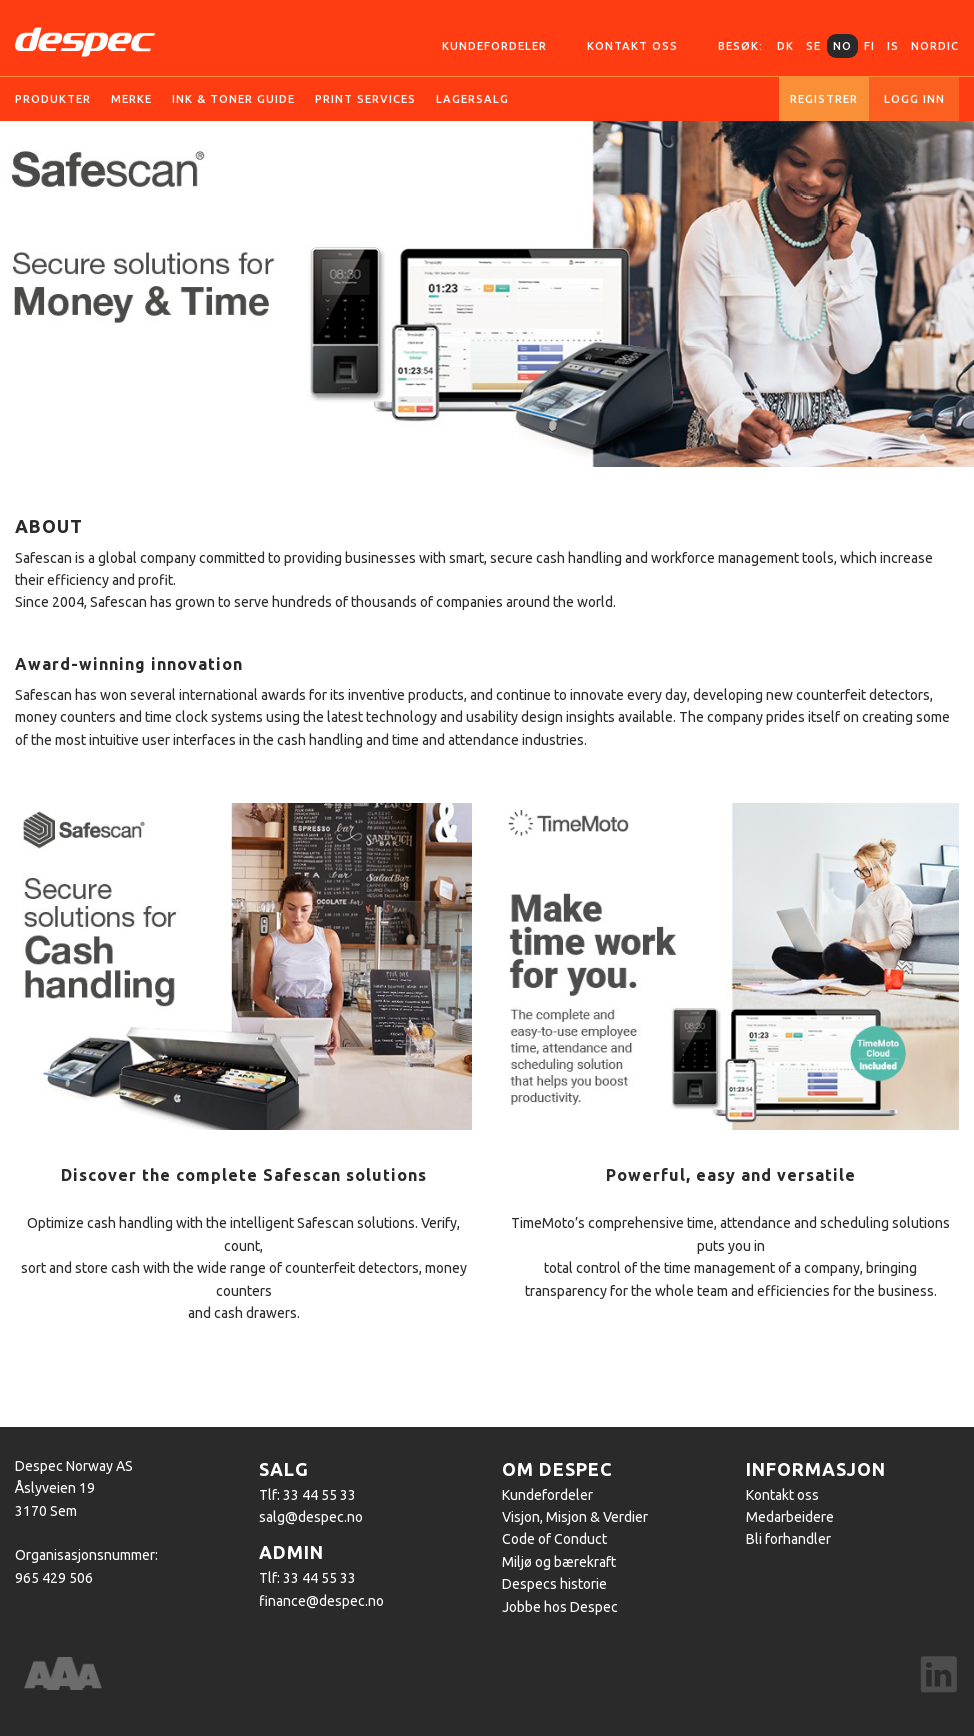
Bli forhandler (788, 1539)
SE (813, 46)
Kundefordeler (494, 46)
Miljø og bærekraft (559, 1562)
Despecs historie (554, 1584)
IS (893, 46)
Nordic (935, 46)
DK (785, 46)
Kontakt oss (632, 46)
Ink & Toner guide (233, 99)
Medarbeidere (790, 1517)
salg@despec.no (311, 1517)
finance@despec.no (321, 1601)
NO (842, 46)
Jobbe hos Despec (560, 1607)
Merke (131, 99)
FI (869, 46)
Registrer (824, 99)
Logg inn (914, 99)
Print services (365, 99)
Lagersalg (472, 99)
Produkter (53, 99)
